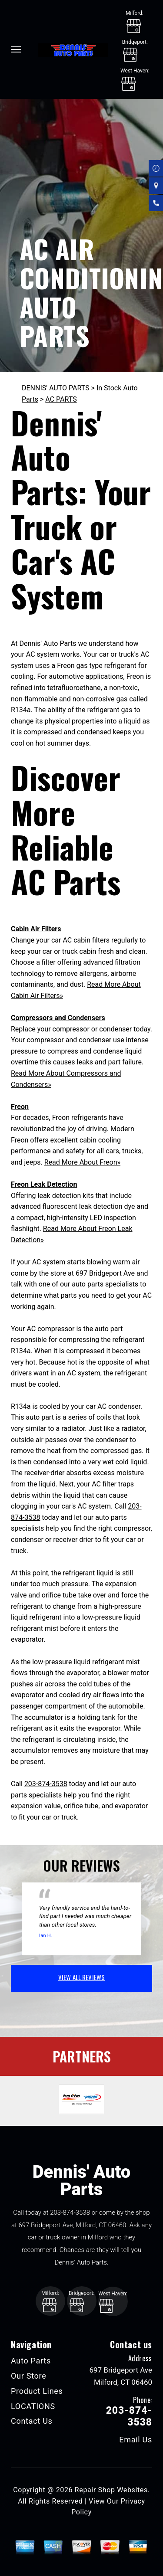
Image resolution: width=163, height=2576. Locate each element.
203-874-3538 (45, 1784)
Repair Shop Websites (111, 2490)
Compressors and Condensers (58, 1018)
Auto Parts (31, 2360)
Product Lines (37, 2391)
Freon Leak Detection (44, 1184)
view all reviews (81, 1977)
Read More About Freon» (82, 1162)
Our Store (29, 2375)
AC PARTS (61, 399)
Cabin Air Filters (36, 929)
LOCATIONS (33, 2406)
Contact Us (32, 2420)
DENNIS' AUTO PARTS (56, 388)
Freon (20, 1107)
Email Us (135, 2440)
